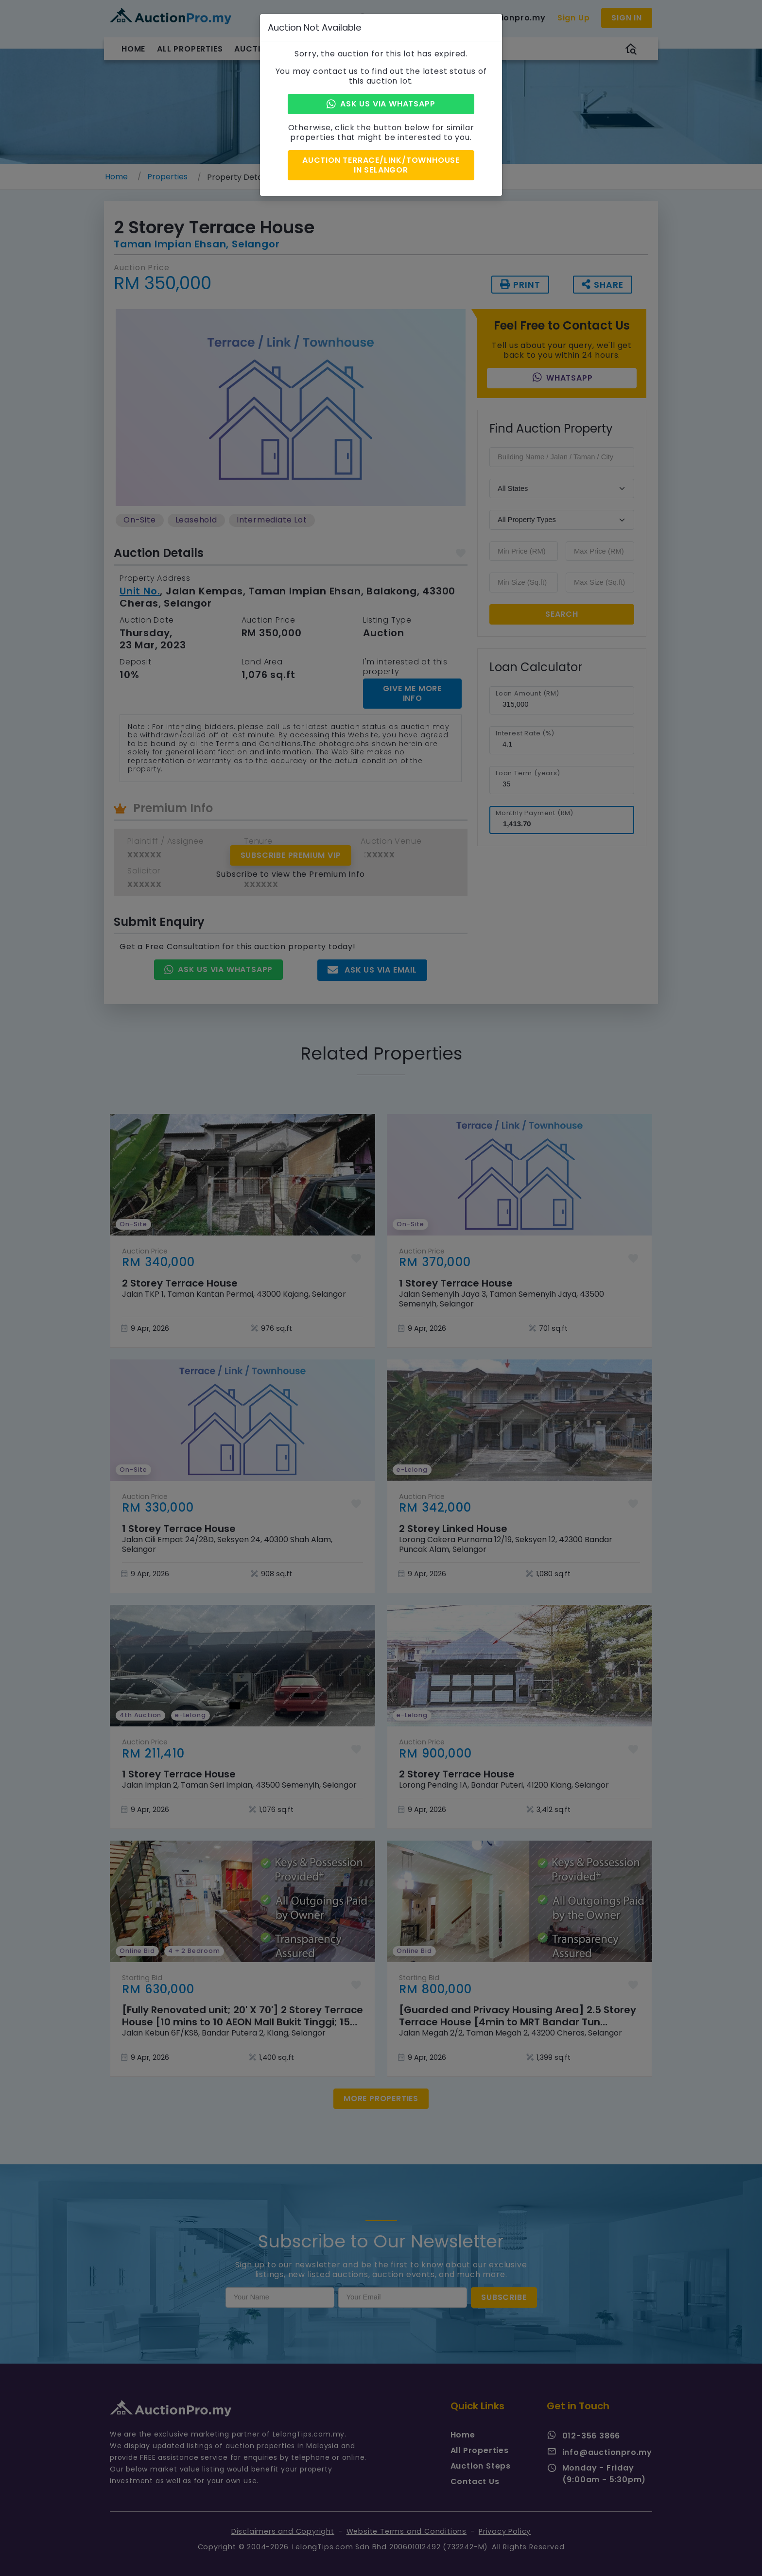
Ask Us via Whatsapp (381, 103)
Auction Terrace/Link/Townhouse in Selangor (381, 164)
